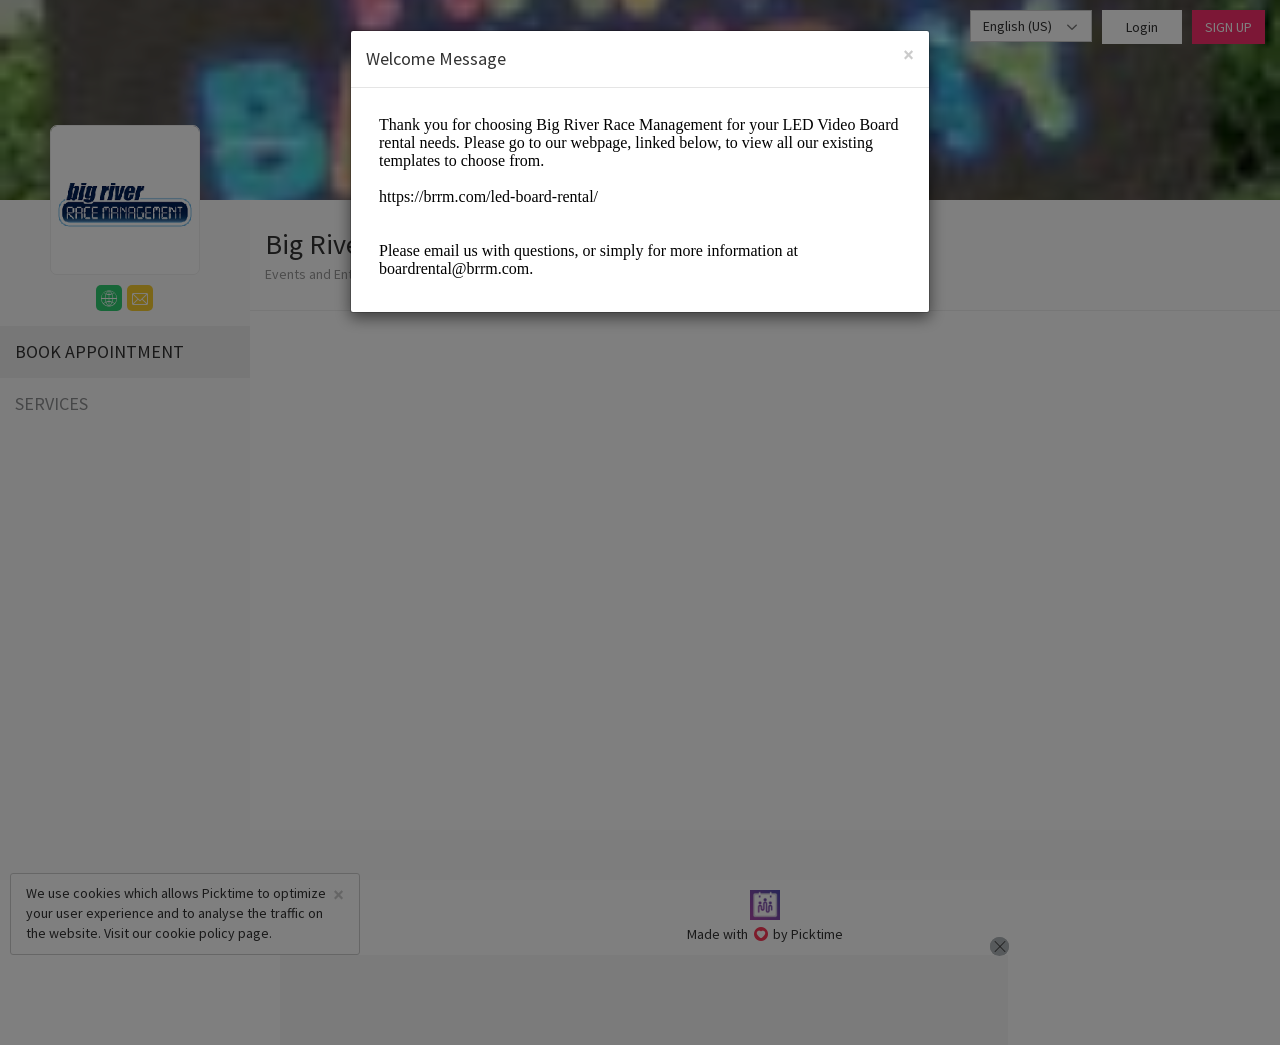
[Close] (908, 54)
